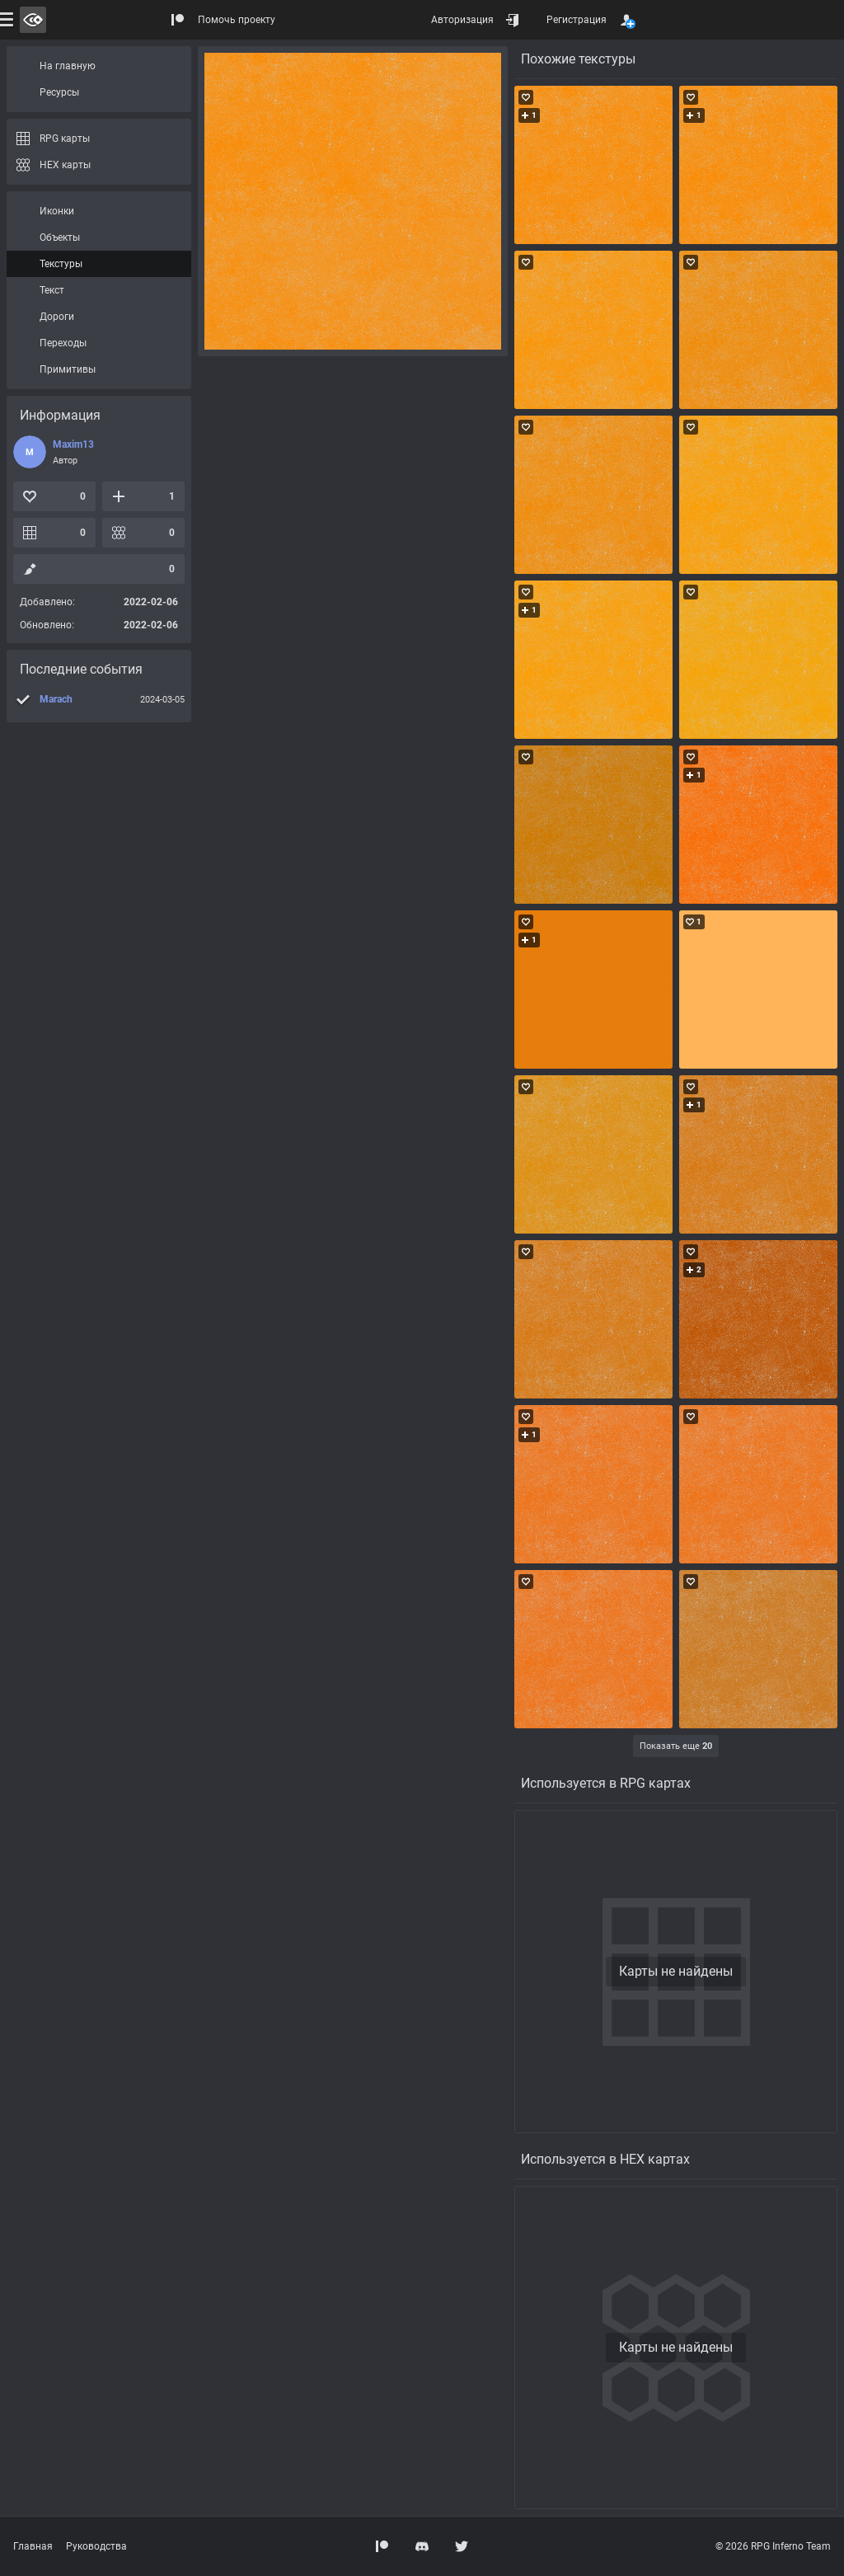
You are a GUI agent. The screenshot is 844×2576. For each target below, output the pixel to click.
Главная (33, 2546)
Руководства (96, 2546)
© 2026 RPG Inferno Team (773, 2546)
